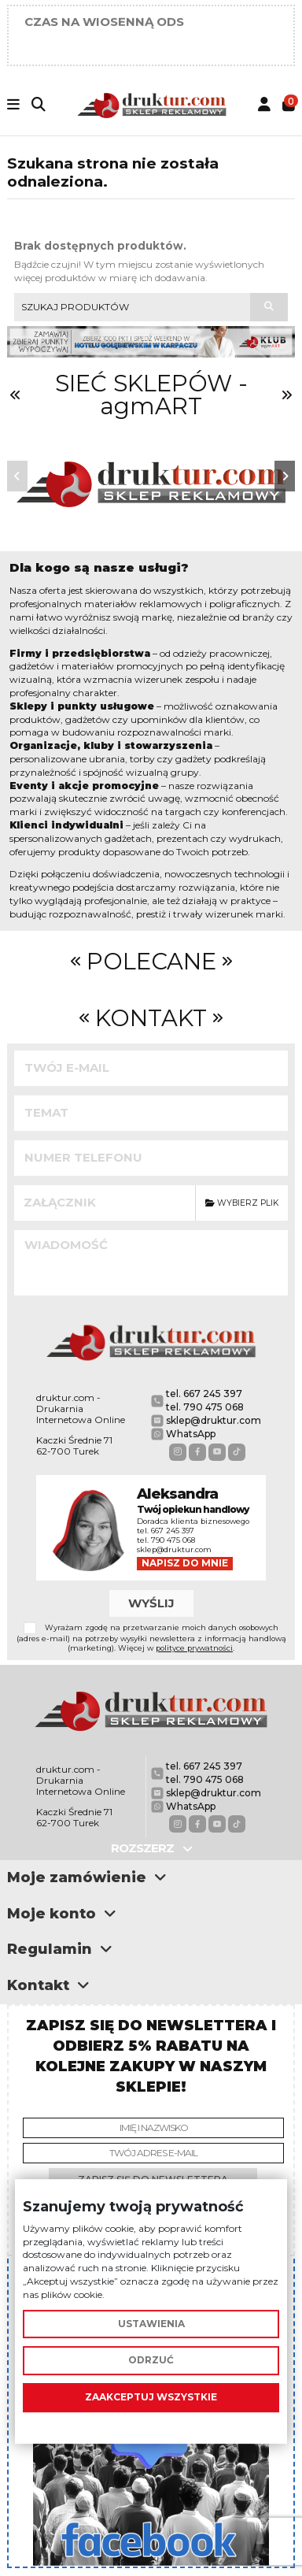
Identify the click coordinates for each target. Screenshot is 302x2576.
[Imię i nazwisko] (153, 2128)
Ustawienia (151, 2324)
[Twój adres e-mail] (153, 2153)
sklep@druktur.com (213, 1420)
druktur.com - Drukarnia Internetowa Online (80, 1408)
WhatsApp (190, 1434)
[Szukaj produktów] (269, 307)
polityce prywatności (194, 1648)
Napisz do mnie (185, 1563)
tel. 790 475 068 (205, 1407)
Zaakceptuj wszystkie (151, 2397)
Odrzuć (151, 2361)
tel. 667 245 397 (204, 1393)
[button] (17, 476)
